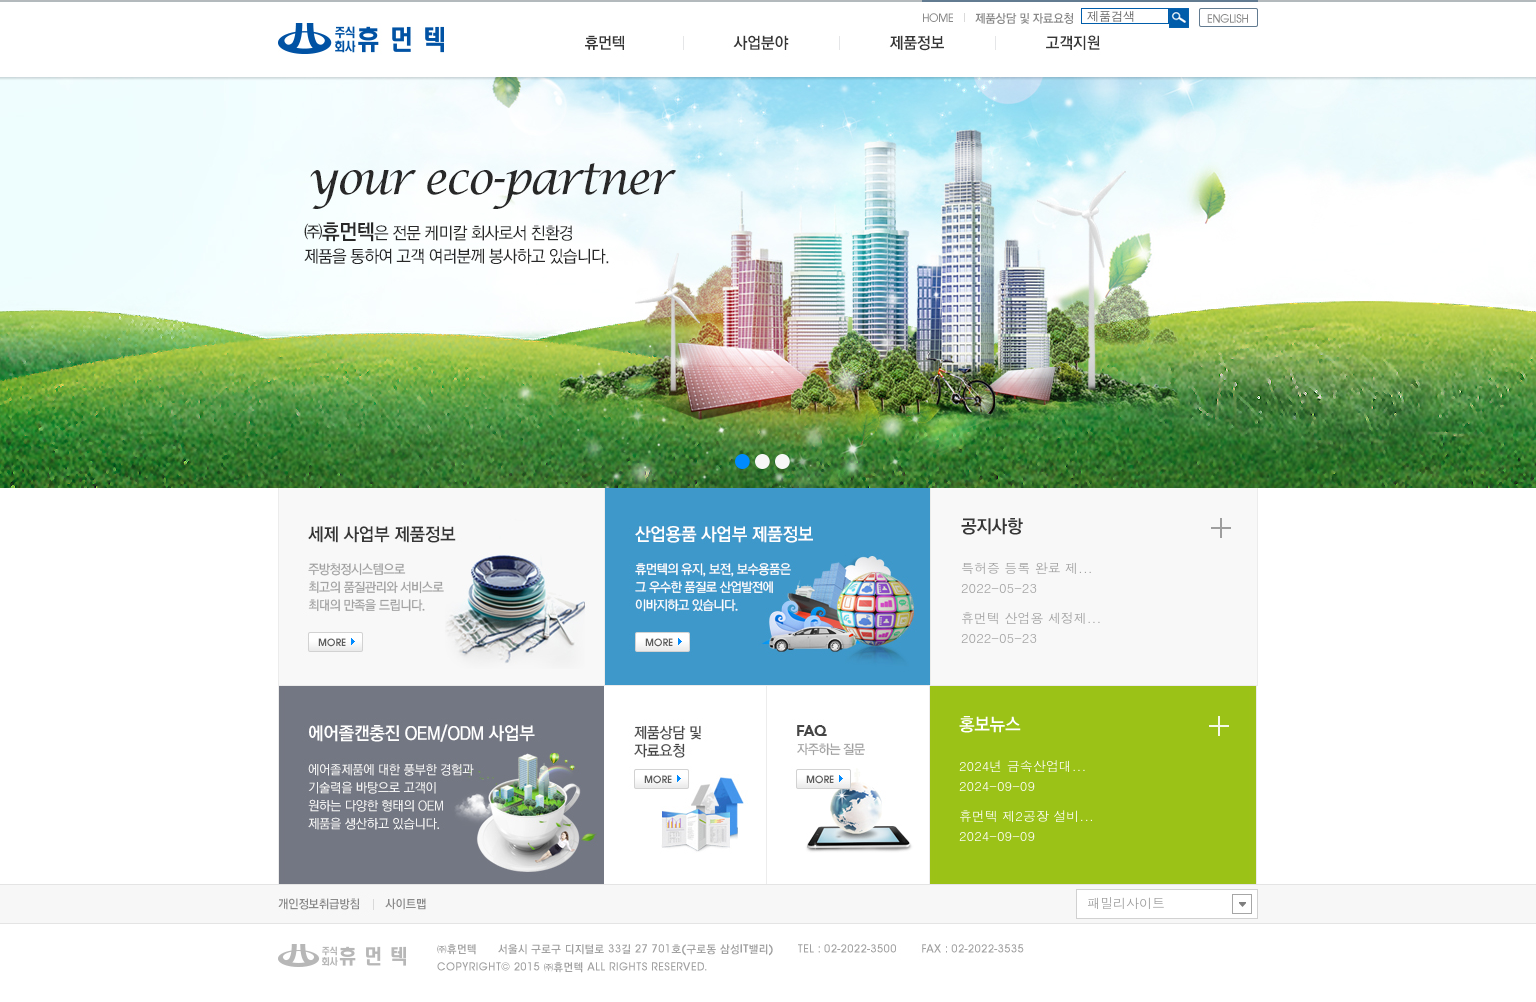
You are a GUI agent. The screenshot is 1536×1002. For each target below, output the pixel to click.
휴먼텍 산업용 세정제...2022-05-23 (1031, 627)
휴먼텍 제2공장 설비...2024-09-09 (1026, 825)
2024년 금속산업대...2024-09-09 (1022, 775)
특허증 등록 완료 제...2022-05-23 (1027, 577)
